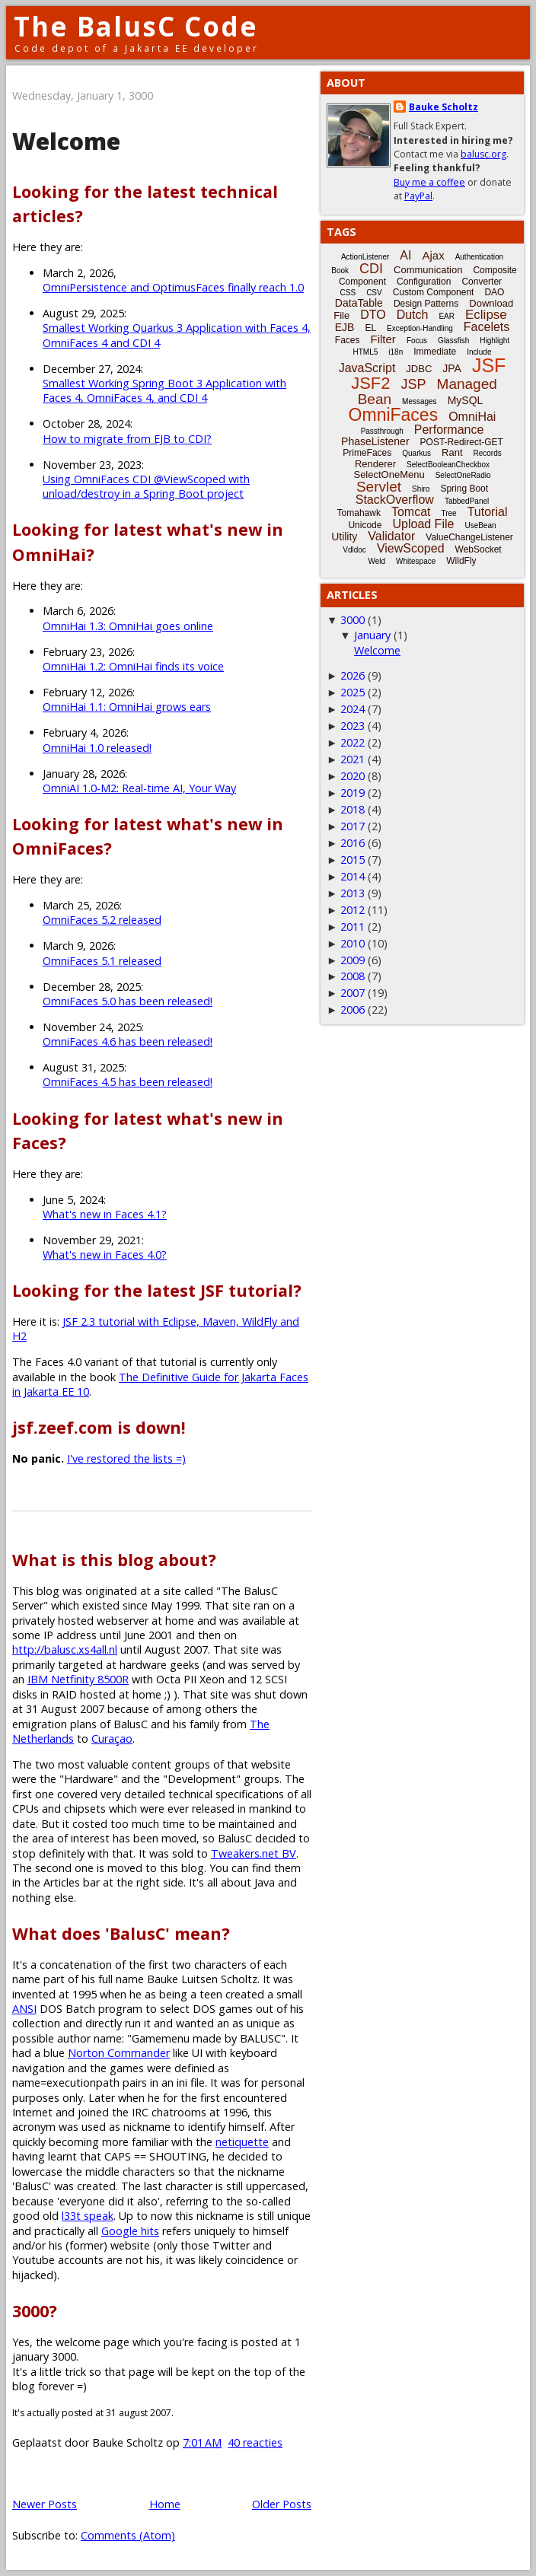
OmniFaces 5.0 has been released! (127, 1001)
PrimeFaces (367, 452)
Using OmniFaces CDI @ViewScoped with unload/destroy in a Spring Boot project (146, 486)
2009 (352, 960)
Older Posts (281, 2504)
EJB (345, 327)
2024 (352, 709)
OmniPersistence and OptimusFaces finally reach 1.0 (173, 287)
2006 (352, 1009)
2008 (352, 976)
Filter (383, 339)
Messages (419, 401)
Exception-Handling (420, 328)
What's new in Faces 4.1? (105, 1214)
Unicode (364, 525)
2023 (352, 725)
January (372, 635)
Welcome (66, 141)
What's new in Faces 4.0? (105, 1254)
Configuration (424, 281)
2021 (352, 759)
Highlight (494, 340)
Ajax (433, 255)
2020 (352, 776)
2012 (352, 910)
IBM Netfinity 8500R (78, 1679)
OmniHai (472, 416)
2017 (352, 826)
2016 (352, 843)
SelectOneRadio (463, 475)
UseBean (480, 525)
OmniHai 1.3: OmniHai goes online (128, 626)
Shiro (420, 489)
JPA (451, 368)
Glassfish (453, 340)
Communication (428, 269)
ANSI (24, 2008)
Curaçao (111, 1738)
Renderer (375, 464)
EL (370, 328)
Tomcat (411, 511)
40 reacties (255, 2442)
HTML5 (365, 352)
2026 (352, 675)
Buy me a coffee (429, 182)
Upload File (423, 523)
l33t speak (87, 2215)
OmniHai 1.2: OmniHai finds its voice (133, 666)
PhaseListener (375, 441)
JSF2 (370, 383)
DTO (372, 314)
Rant (452, 452)
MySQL (465, 400)
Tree (448, 513)
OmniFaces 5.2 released (102, 919)
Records (488, 453)
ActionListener (365, 257)
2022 (352, 742)
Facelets (486, 326)
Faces (347, 340)
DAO (494, 292)
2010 (352, 943)
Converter (481, 281)
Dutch (413, 314)
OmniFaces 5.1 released (102, 961)
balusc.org (483, 154)
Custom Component (433, 292)
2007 (352, 993)
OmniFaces (394, 415)
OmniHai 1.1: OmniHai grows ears (127, 706)
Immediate (434, 351)
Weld (376, 561)
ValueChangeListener (469, 537)
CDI (371, 268)
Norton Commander (119, 2053)
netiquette (242, 2142)
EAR (447, 316)
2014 (352, 876)
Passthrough (382, 431)
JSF (489, 365)
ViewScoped (411, 548)
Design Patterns (426, 303)
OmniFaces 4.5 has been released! (127, 1082)
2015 (352, 859)
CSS (348, 292)
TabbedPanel (467, 501)
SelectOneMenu (388, 474)
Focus (417, 340)
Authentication (479, 257)
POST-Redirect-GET (461, 442)
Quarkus (416, 453)
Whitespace (416, 561)
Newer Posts (44, 2504)
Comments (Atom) (128, 2535)
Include (479, 352)
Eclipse (486, 314)
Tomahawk (359, 513)
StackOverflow (395, 499)
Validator (391, 536)
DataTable (359, 303)
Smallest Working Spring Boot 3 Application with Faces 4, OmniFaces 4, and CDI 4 (164, 390)
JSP (413, 384)
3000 (352, 620)
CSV (374, 292)
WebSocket (478, 549)
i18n (395, 352)
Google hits (130, 2231)
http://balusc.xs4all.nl (64, 1649)
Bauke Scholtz (443, 106)
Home (164, 2504)
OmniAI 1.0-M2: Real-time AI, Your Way (139, 788)
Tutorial (487, 511)
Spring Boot (464, 488)
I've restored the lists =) (126, 1458)
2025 (352, 692)
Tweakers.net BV (253, 1853)
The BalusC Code (136, 26)
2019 (352, 792)
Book (340, 270)
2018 (352, 809)
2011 (352, 926)
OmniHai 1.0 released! (97, 747)
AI (405, 255)
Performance (449, 429)
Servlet (378, 487)
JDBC (419, 368)
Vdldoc (354, 550)
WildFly (461, 561)
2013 (352, 893)
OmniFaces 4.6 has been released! (127, 1041)
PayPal (418, 195)
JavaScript (367, 367)
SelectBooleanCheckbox (448, 464)
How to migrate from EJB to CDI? (127, 438)
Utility (344, 536)
